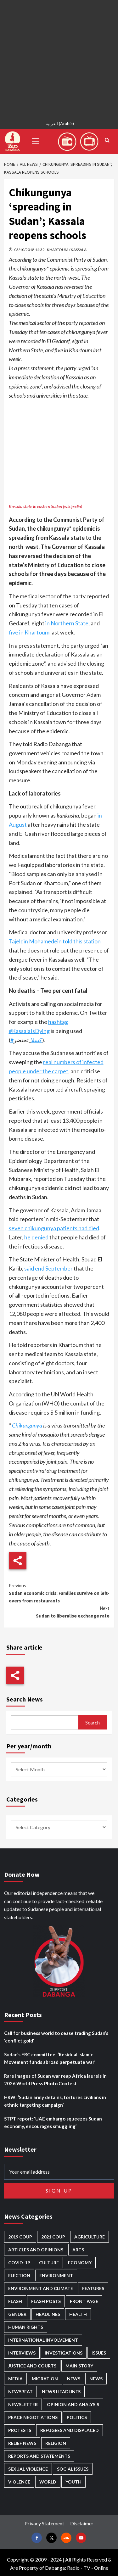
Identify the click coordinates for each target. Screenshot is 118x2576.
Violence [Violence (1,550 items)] (19, 2481)
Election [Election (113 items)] (19, 2275)
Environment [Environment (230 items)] (56, 2275)
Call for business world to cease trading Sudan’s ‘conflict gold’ (56, 2036)
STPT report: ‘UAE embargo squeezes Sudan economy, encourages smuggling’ (53, 2122)
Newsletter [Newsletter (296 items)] (23, 2404)
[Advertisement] (59, 59)
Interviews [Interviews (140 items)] (22, 2352)
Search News (24, 1699)
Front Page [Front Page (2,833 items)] (84, 2301)
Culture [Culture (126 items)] (49, 2262)
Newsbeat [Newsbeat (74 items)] (20, 2391)
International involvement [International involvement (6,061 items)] (43, 2340)
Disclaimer (81, 2523)
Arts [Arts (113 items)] (78, 2249)
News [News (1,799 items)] (96, 2378)
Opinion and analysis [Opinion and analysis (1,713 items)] (73, 2404)
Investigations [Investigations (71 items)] (63, 2352)
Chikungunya (27, 1425)
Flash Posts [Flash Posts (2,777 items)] (46, 2301)
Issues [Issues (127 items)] (99, 2352)
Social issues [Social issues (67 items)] (72, 2469)
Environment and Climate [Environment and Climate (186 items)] (40, 2288)
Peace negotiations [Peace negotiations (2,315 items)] (33, 2417)
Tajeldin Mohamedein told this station (55, 941)
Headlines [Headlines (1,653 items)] (48, 2314)
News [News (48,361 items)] (73, 2378)
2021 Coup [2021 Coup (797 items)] (53, 2236)
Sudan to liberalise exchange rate (59, 1612)
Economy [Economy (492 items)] (80, 2262)
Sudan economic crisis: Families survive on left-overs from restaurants (59, 1593)
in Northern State (66, 623)
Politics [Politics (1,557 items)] (77, 2417)
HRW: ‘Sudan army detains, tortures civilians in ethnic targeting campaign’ (55, 2101)
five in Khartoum (29, 632)
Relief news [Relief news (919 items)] (22, 2443)
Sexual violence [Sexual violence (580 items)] (28, 2469)
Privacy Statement (44, 2523)
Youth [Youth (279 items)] (73, 2481)
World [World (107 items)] (47, 2481)
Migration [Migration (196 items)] (45, 2378)
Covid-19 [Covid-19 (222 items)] (19, 2262)
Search (92, 1722)
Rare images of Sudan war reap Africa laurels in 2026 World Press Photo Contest (55, 2079)
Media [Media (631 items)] (15, 2378)
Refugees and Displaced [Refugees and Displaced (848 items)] (69, 2430)
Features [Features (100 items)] (93, 2288)
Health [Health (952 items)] (78, 2314)
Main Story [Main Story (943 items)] (79, 2365)
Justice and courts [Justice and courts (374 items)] (32, 2365)
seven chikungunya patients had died (54, 1228)
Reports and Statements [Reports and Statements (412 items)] (39, 2456)
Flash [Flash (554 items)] (15, 2301)
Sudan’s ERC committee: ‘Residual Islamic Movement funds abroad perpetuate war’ (49, 2058)
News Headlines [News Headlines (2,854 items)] (61, 2391)
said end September (48, 1268)
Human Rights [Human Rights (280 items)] (25, 2327)
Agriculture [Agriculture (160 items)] (89, 2236)
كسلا (36, 1040)
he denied (36, 1237)
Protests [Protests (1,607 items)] (19, 2430)
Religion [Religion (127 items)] (55, 2443)
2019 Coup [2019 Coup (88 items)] (20, 2236)
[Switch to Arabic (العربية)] (59, 124)
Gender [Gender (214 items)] (17, 2314)
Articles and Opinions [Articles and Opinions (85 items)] (35, 2249)
